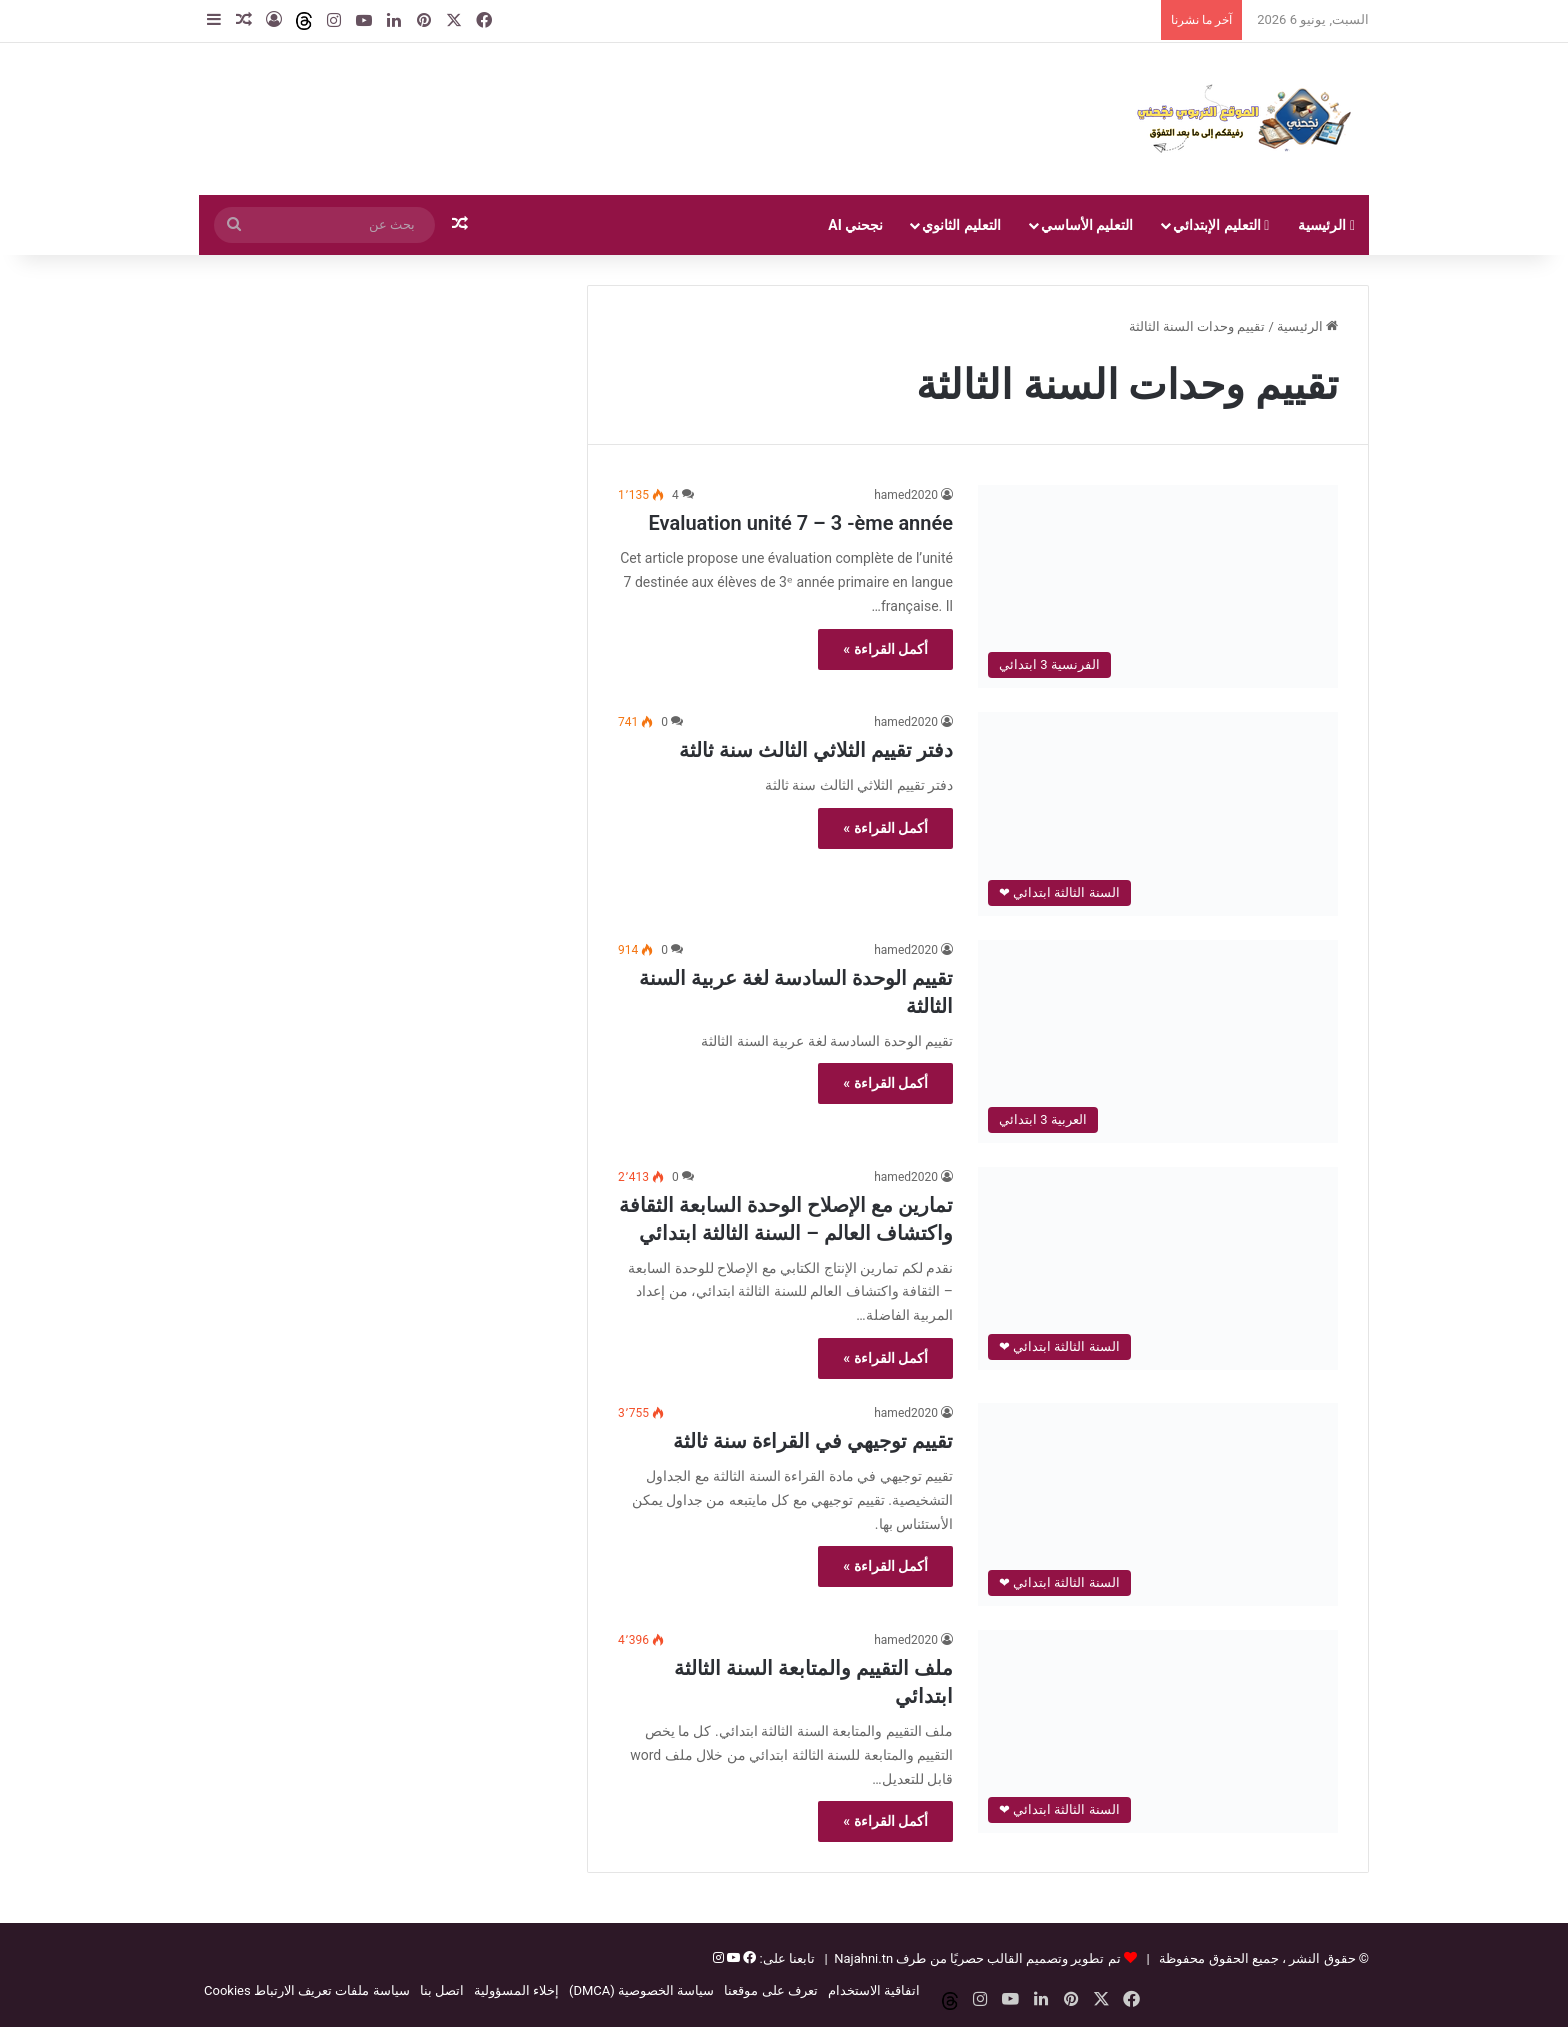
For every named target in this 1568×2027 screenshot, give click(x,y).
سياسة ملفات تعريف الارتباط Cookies (307, 1990)
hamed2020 (906, 495)
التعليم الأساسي (1087, 225)
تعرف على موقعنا (770, 1990)
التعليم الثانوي (961, 225)
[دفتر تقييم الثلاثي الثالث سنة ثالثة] (1158, 813)
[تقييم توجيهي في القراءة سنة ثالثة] (1158, 1504)
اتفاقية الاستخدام (874, 1990)
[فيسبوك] (748, 1958)
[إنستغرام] (718, 1958)
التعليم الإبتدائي (1221, 225)
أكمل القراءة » (885, 649)
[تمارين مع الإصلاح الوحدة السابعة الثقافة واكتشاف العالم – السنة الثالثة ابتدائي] (1158, 1268)
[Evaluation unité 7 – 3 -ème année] (1158, 586)
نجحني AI (855, 225)
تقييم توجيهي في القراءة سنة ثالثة (813, 1441)
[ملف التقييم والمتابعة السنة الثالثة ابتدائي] (1158, 1731)
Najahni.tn (863, 1958)
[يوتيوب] (732, 1958)
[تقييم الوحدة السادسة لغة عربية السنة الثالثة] (1158, 1041)
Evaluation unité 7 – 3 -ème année (801, 523)
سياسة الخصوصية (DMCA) (641, 1990)
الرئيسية (1326, 225)
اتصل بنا (442, 1990)
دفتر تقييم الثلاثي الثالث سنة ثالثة (816, 750)
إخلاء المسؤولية (516, 1990)
